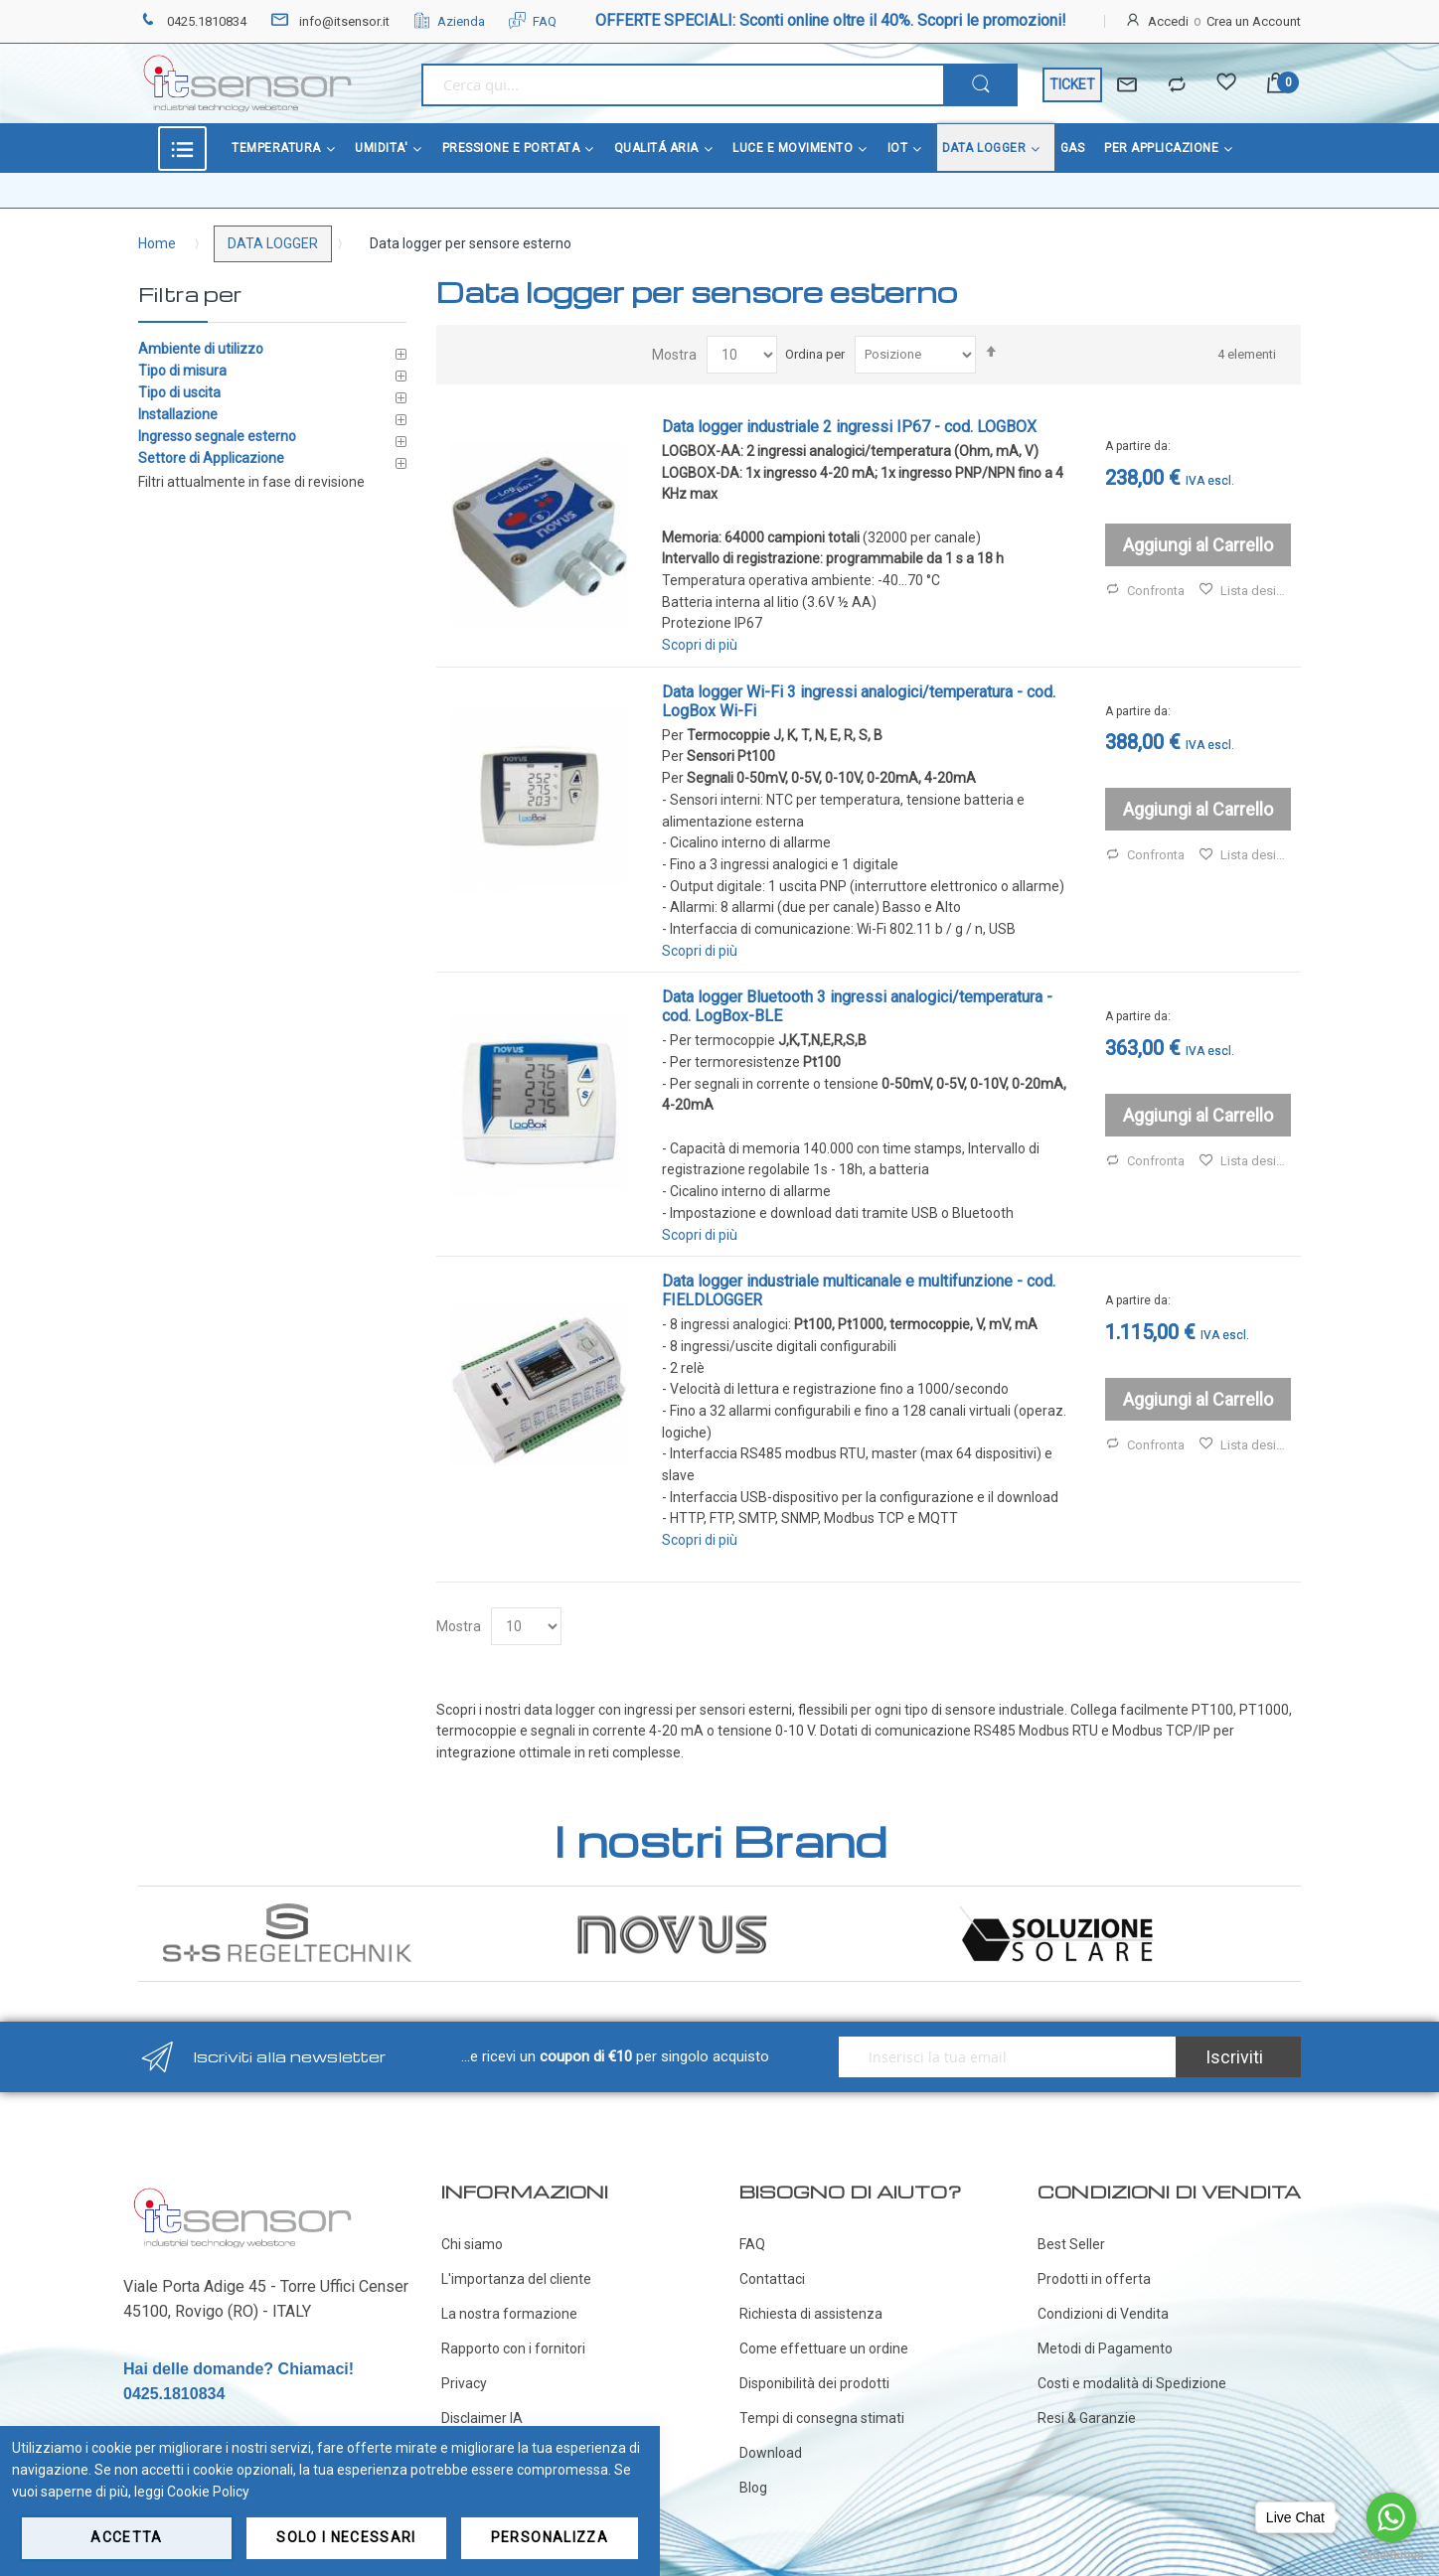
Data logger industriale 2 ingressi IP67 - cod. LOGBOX (849, 426)
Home (157, 243)
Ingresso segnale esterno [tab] (217, 436)
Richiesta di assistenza (810, 2314)
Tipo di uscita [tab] (179, 392)
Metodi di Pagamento (1105, 2348)
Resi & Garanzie (1087, 2418)
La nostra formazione (509, 2314)
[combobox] (682, 85)
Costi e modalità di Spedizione (1132, 2383)
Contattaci (772, 2279)
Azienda (449, 21)
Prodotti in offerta (1094, 2279)
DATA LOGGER (273, 243)
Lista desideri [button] (1245, 591)
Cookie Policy (208, 2492)
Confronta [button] (1145, 591)
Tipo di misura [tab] (182, 371)
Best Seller (1071, 2244)
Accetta (126, 2537)
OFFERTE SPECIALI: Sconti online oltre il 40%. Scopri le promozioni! (830, 20)
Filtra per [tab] (190, 293)
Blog (753, 2488)
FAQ (533, 21)
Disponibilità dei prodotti (814, 2383)
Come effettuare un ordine (823, 2348)
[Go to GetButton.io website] (1391, 2555)
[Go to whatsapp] (1391, 2517)
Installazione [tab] (178, 414)
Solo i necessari (346, 2537)
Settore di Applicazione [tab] (211, 458)
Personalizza (549, 2537)
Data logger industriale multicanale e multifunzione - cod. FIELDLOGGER (858, 1290)
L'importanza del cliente (516, 2279)
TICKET (1072, 84)
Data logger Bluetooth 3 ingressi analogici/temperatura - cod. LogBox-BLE (857, 1006)
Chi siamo (472, 2244)
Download (770, 2453)
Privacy (464, 2383)
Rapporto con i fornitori (513, 2348)
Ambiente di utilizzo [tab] (200, 349)
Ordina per (815, 354)
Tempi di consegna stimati (821, 2418)
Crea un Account (1253, 21)
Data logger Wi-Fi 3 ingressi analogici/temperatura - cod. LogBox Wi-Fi (858, 701)
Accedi (1168, 21)
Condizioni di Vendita (1103, 2314)
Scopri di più (699, 645)
